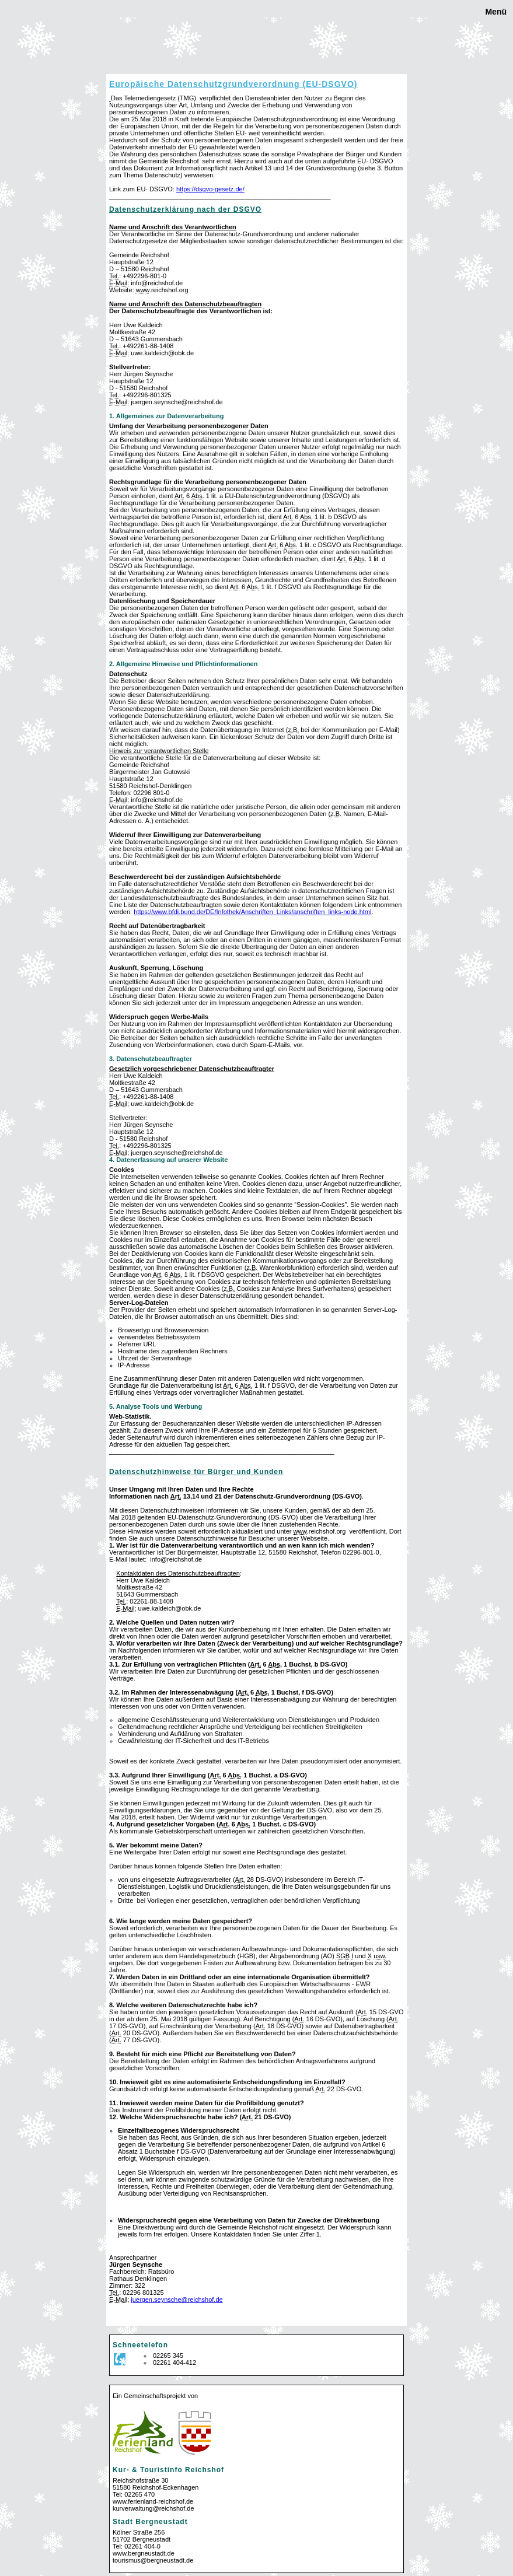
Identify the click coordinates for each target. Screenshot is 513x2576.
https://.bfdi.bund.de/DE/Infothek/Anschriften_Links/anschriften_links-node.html (252, 911)
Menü (495, 11)
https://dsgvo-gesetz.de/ (210, 189)
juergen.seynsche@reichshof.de (176, 2299)
